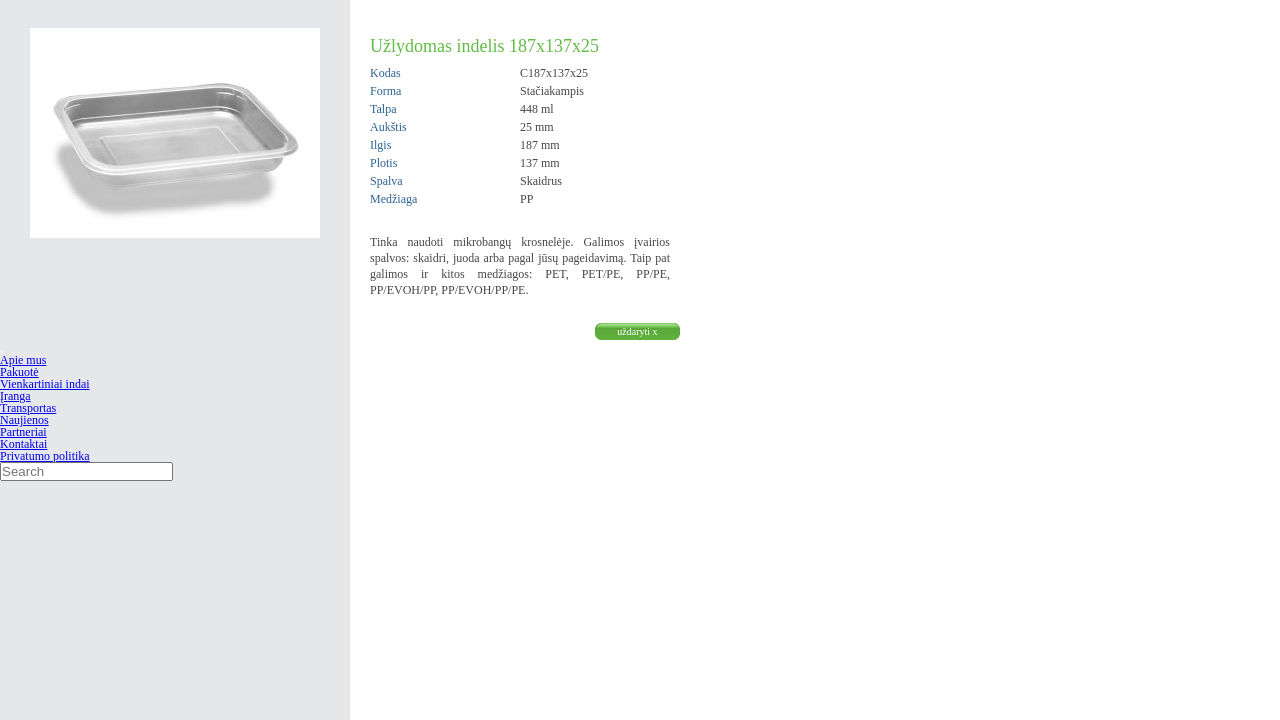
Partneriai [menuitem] (23, 432)
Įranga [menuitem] (15, 396)
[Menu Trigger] (2, 352)
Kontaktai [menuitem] (23, 444)
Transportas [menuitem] (28, 408)
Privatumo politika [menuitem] (45, 456)
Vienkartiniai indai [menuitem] (45, 384)
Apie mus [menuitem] (23, 360)
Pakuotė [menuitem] (19, 372)
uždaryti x (637, 331)
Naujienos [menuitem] (24, 420)
